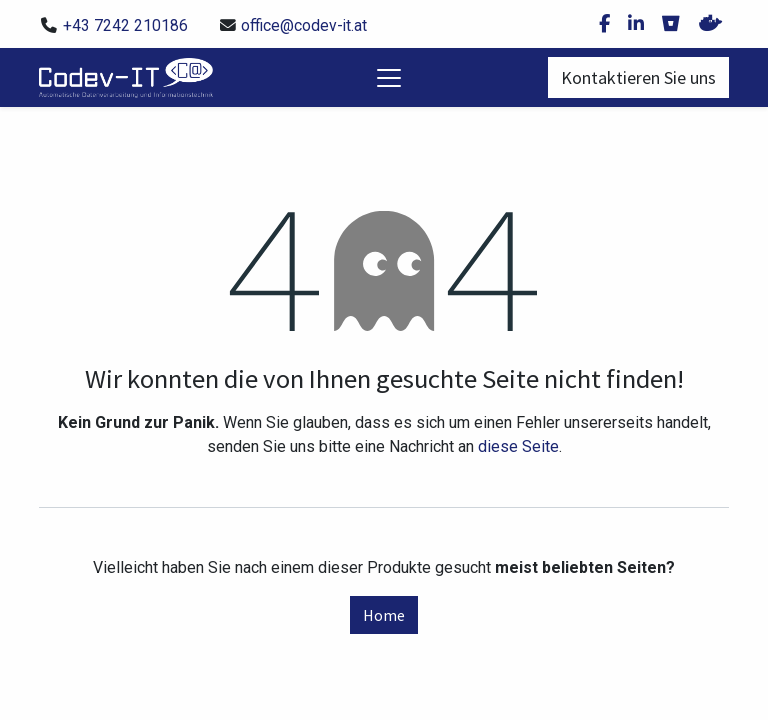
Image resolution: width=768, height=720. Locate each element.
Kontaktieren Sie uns (638, 77)
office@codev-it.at (304, 25)
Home (384, 615)
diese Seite (518, 446)
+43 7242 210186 (125, 25)
